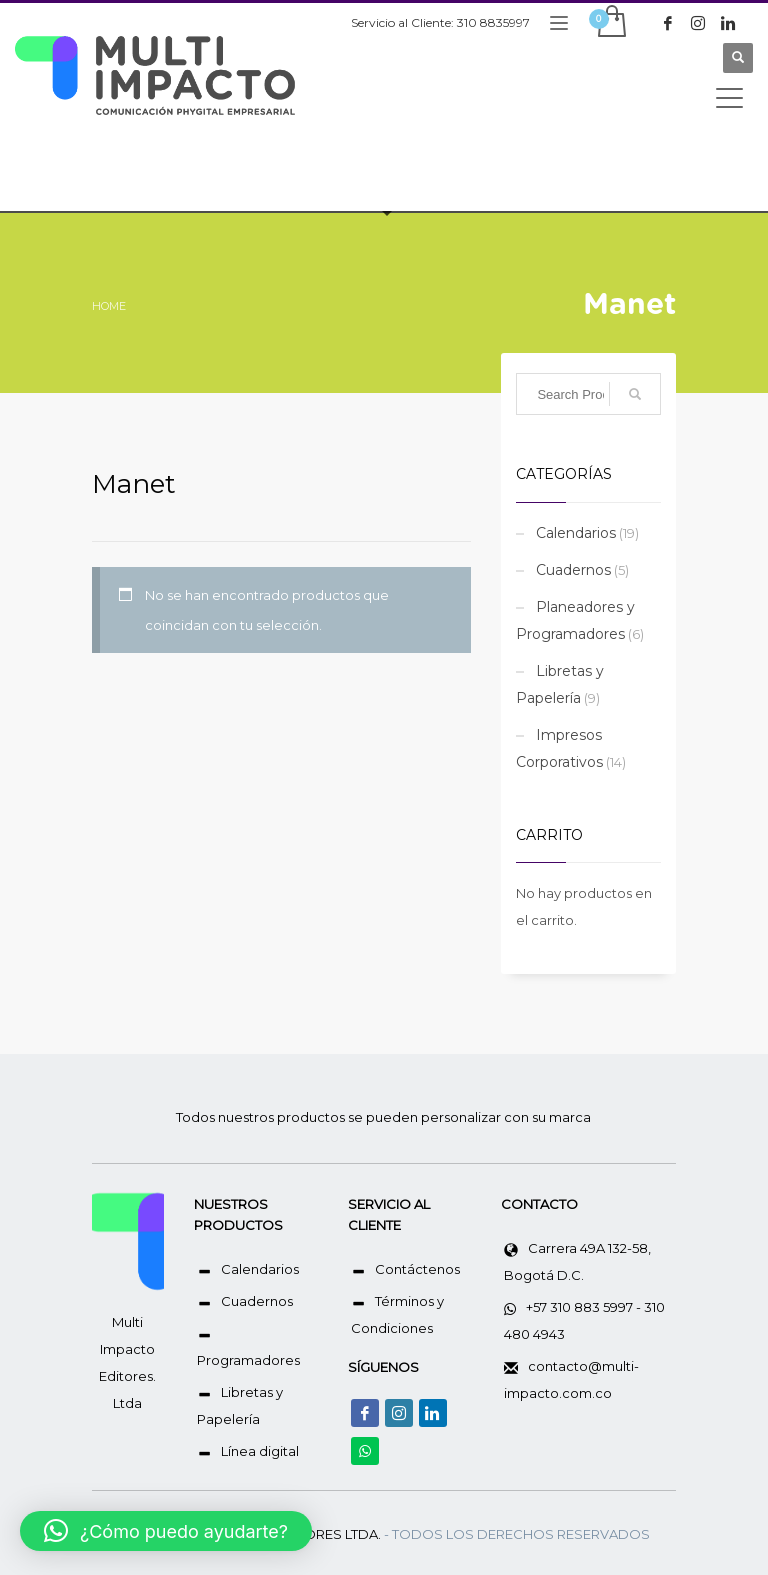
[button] (166, 1531)
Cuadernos (573, 570)
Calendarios (576, 533)
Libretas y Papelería (560, 684)
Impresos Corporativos (559, 748)
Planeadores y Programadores (575, 620)
